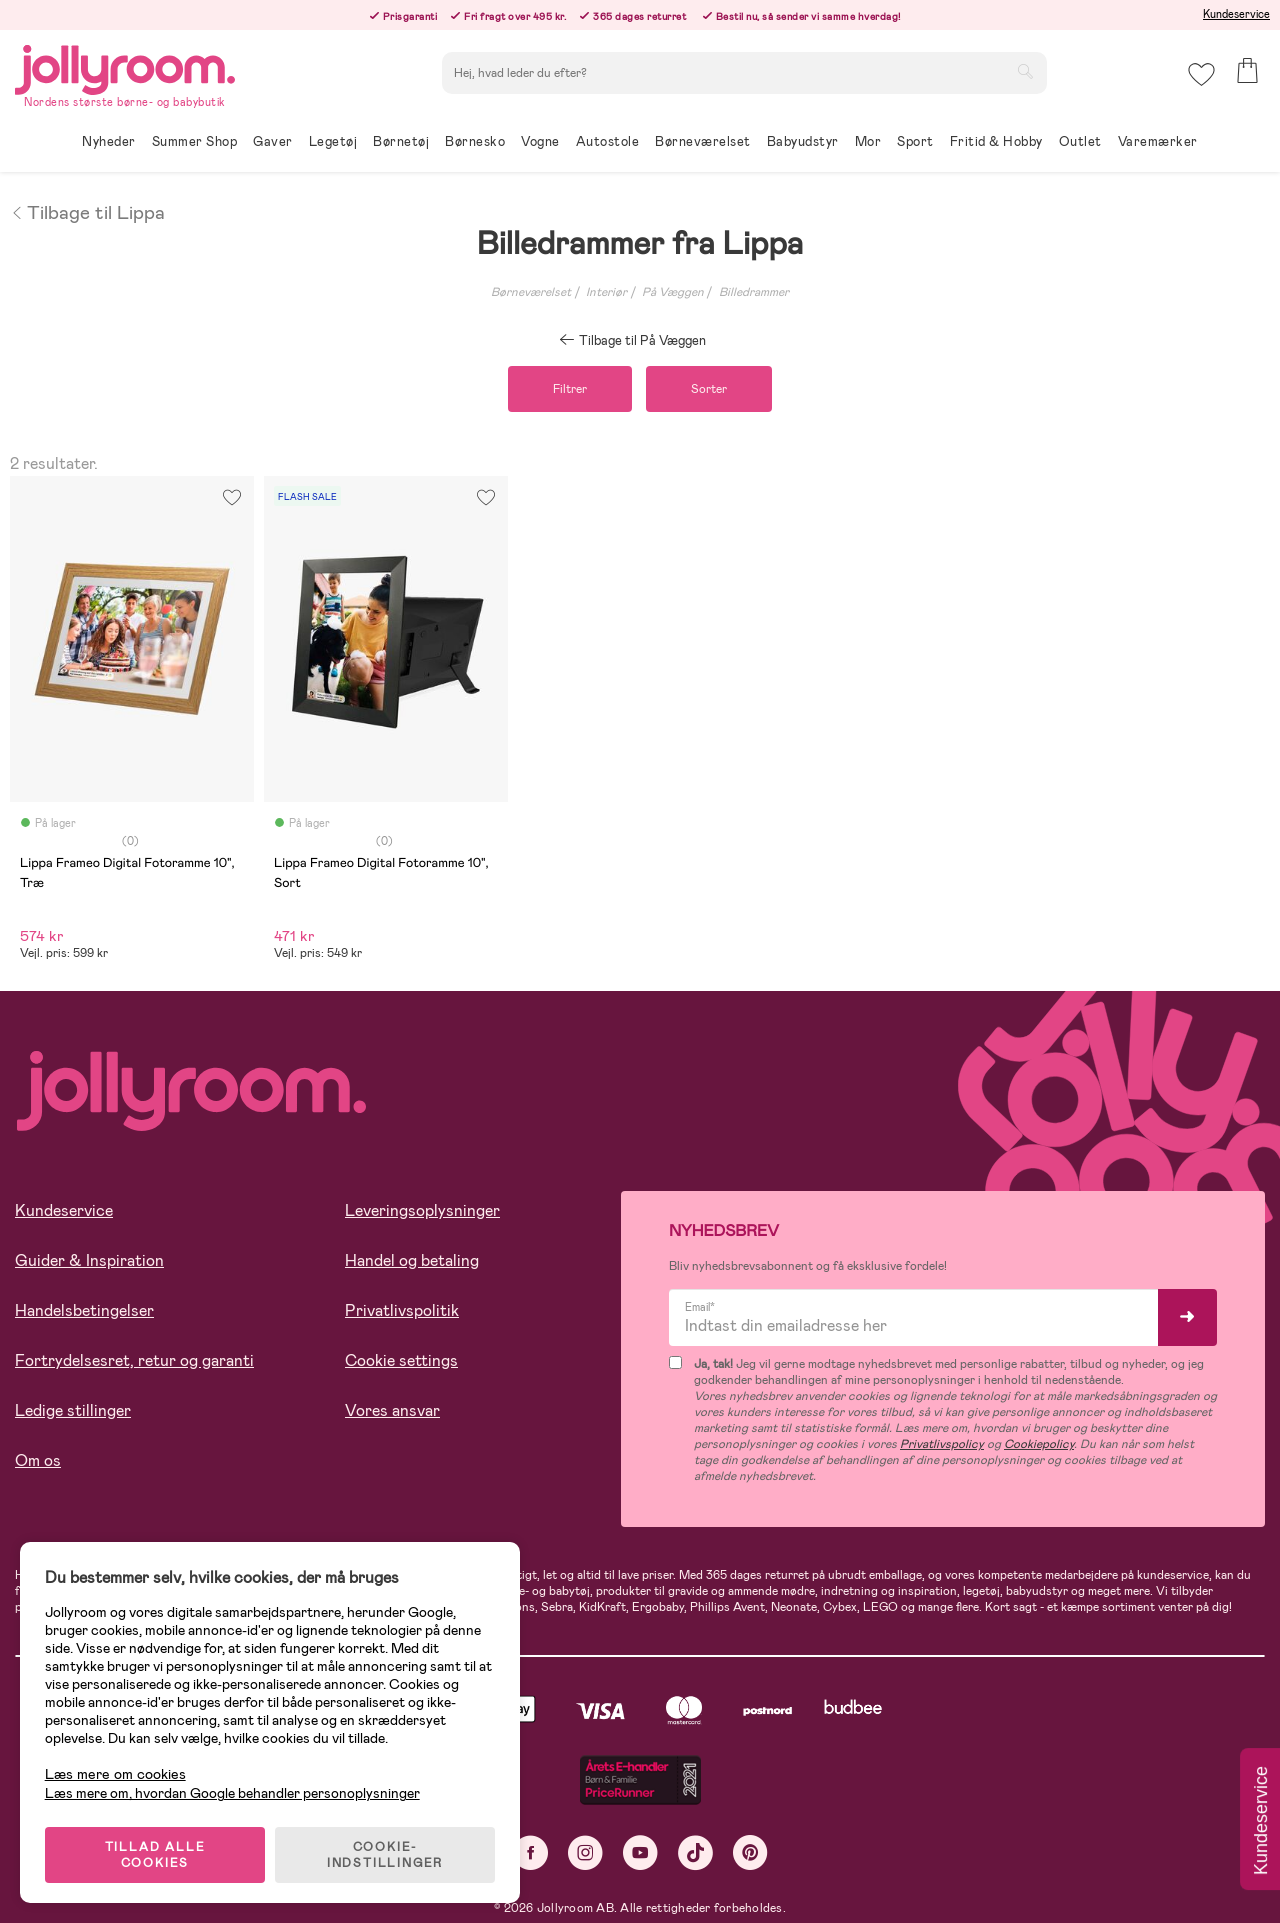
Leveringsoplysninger (422, 1210)
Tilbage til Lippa (87, 211)
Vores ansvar (392, 1410)
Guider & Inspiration (89, 1260)
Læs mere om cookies (115, 1774)
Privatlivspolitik (402, 1310)
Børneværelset (531, 292)
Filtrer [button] (570, 389)
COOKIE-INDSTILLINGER (385, 1855)
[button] (1201, 74)
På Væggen (673, 292)
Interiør (606, 292)
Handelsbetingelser (84, 1310)
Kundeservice (1236, 14)
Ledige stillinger (73, 1410)
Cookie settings (401, 1360)
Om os (38, 1460)
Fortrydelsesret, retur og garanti (134, 1360)
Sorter (709, 389)
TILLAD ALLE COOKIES (155, 1855)
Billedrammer (754, 292)
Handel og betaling (412, 1260)
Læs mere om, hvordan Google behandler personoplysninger (232, 1793)
